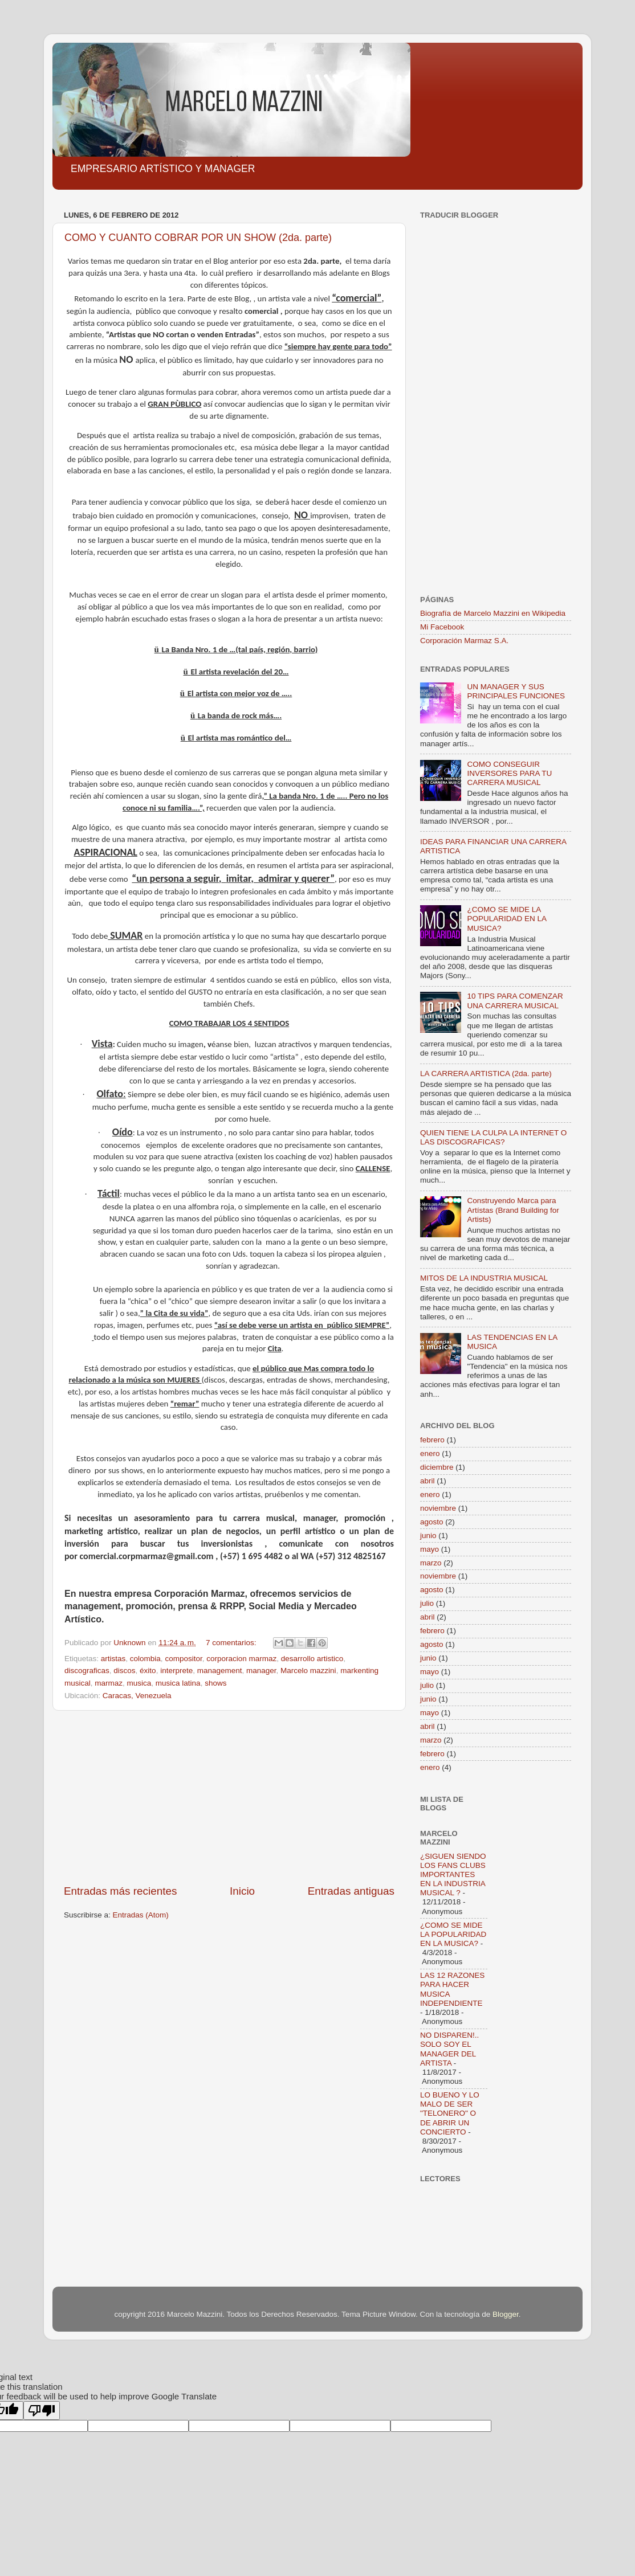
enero (430, 1453)
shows (215, 1683)
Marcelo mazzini (308, 1670)
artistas (113, 1658)
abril (427, 1481)
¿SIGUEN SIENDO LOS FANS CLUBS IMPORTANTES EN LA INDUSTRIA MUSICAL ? (453, 1875)
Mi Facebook (442, 627)
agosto (431, 1522)
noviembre (438, 1508)
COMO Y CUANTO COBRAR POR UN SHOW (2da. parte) (198, 237)
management (219, 1670)
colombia (145, 1658)
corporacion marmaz (241, 1658)
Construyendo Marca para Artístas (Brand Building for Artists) (513, 1209)
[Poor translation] (41, 2410)
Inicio (242, 1891)
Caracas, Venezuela (137, 1695)
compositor (183, 1658)
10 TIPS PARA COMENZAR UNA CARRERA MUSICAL (515, 1000)
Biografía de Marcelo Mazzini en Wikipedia (492, 613)
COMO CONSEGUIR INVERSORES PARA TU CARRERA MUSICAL (509, 773)
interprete (176, 1670)
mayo (429, 1549)
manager (261, 1670)
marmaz (109, 1683)
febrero (432, 1440)
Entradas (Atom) (141, 1915)
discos (124, 1670)
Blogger (505, 2314)
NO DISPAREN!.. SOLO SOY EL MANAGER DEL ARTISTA (449, 2049)
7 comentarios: (232, 1642)
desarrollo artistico (312, 1658)
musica (139, 1683)
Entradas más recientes (120, 1891)
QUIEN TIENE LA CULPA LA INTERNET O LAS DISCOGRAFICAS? (493, 1137)
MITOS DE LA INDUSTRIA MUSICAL (484, 1278)
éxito (148, 1670)
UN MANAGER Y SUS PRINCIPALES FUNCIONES (516, 691)
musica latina (178, 1683)
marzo (431, 1563)
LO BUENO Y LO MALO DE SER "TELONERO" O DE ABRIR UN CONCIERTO (449, 2113)
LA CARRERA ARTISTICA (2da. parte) (486, 1073)
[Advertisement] (229, 1797)
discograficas (86, 1670)
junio (428, 1535)
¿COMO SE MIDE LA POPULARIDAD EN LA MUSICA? (506, 918)
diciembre (437, 1467)
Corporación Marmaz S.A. (464, 640)
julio (427, 1603)
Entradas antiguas (351, 1891)
